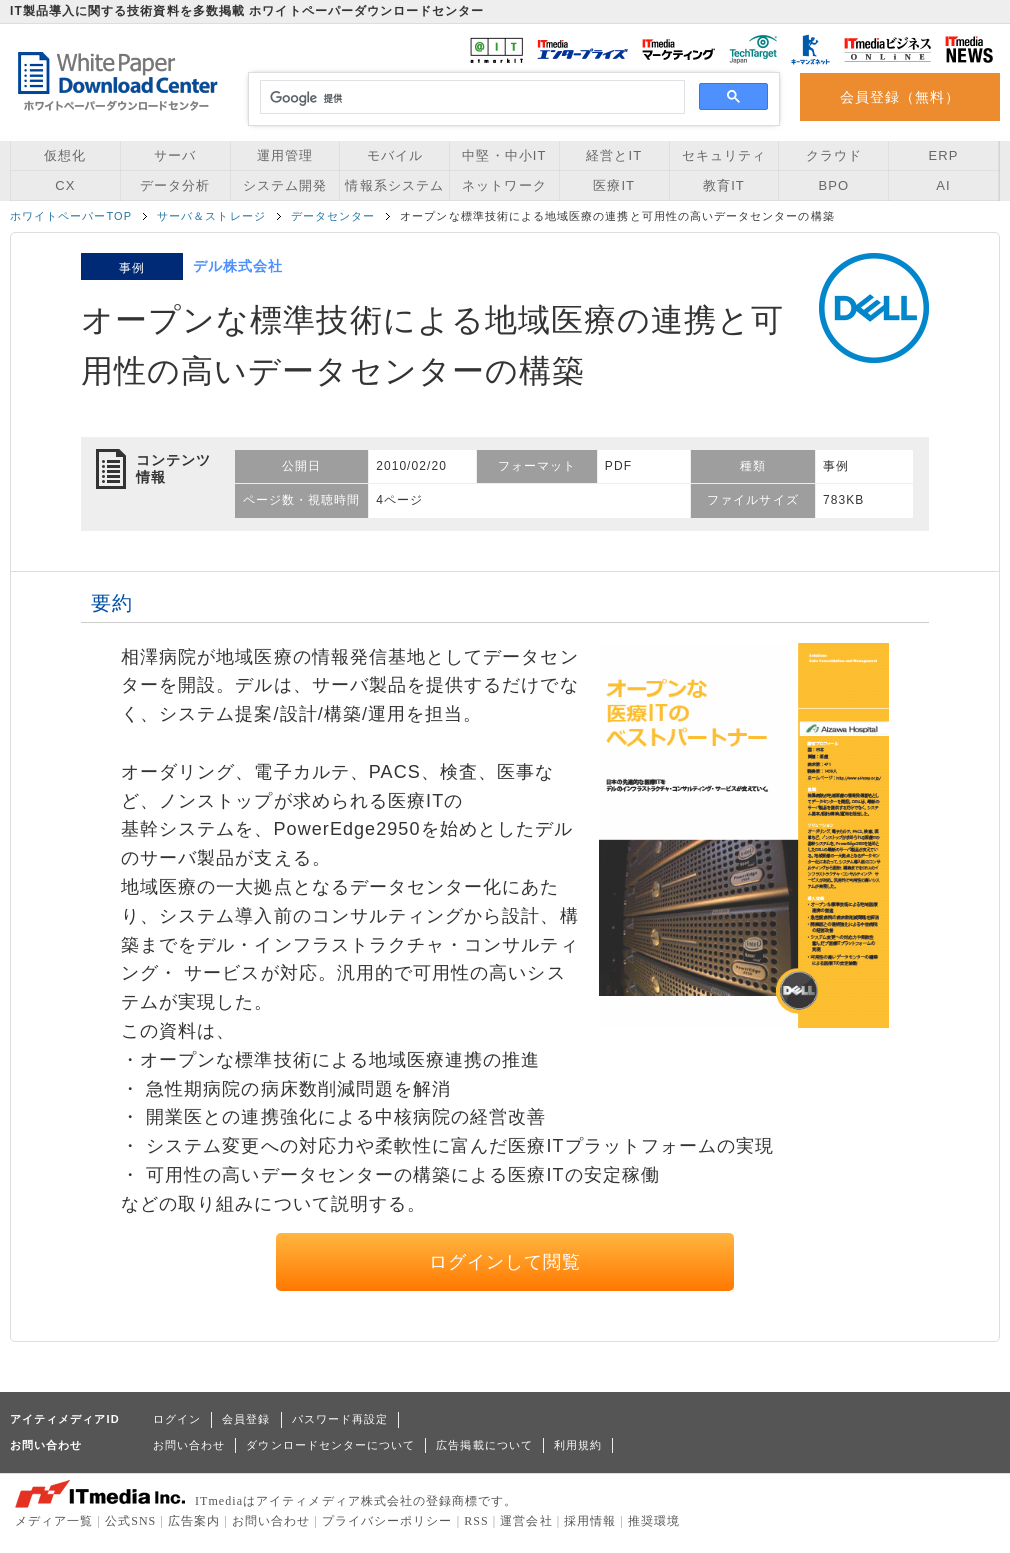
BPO (833, 185)
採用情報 (590, 1521)
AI (943, 185)
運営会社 (526, 1521)
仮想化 (65, 155)
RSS (476, 1521)
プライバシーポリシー (387, 1521)
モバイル (395, 155)
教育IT (724, 185)
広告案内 (194, 1521)
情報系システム (394, 185)
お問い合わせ (189, 1445)
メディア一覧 (54, 1521)
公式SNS (130, 1521)
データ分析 (175, 185)
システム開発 (285, 185)
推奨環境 (654, 1521)
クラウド (834, 155)
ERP (944, 155)
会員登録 (246, 1419)
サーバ (175, 155)
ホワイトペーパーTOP (71, 216)
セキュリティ (724, 155)
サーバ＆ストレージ (211, 216)
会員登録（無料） (900, 97)
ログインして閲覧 (505, 1262)
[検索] (469, 98)
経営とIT (614, 155)
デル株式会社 (238, 266)
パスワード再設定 (340, 1419)
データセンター (333, 216)
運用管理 (285, 155)
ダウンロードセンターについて (330, 1445)
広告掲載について (484, 1445)
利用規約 (578, 1445)
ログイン (177, 1419)
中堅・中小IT (504, 155)
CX (65, 185)
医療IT (614, 185)
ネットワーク (504, 185)
